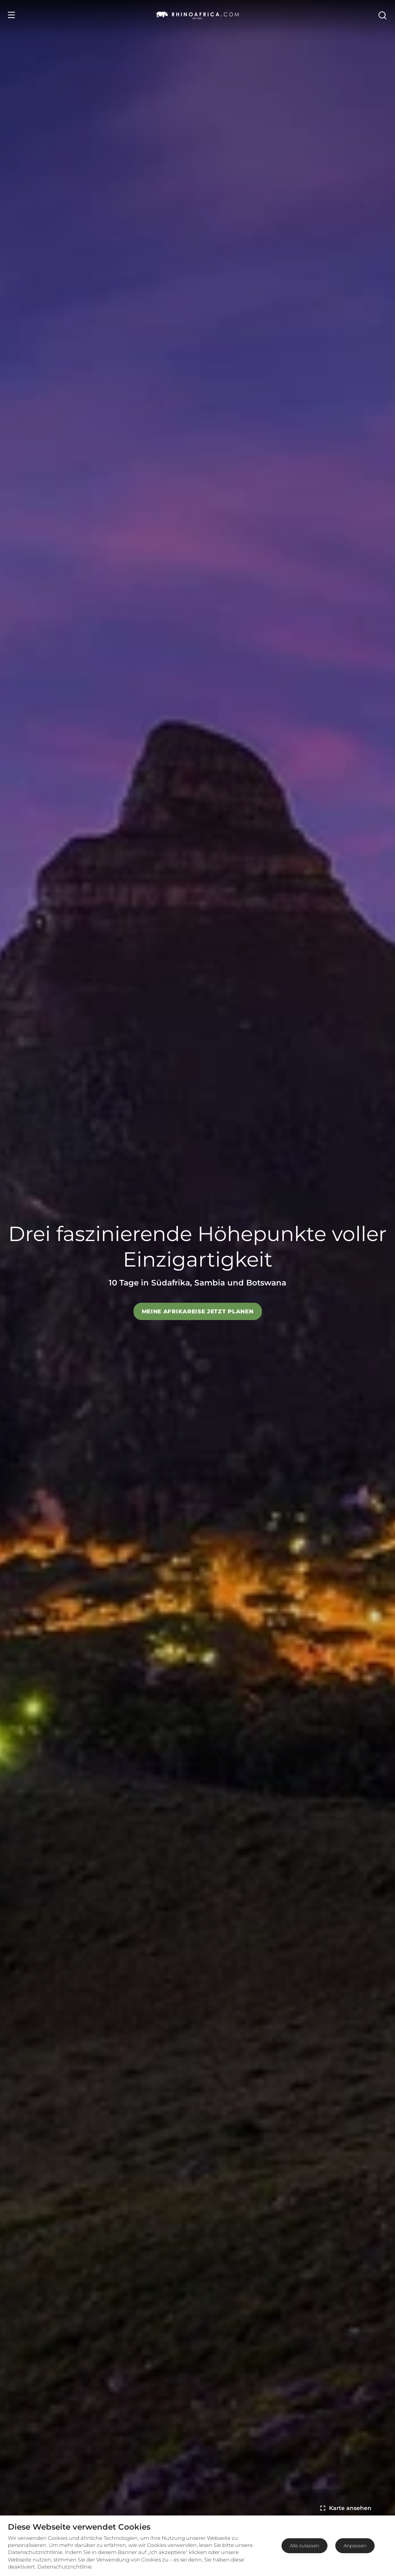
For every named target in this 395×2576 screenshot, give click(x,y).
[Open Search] (382, 14)
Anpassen (355, 2545)
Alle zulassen (304, 2545)
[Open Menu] (11, 15)
